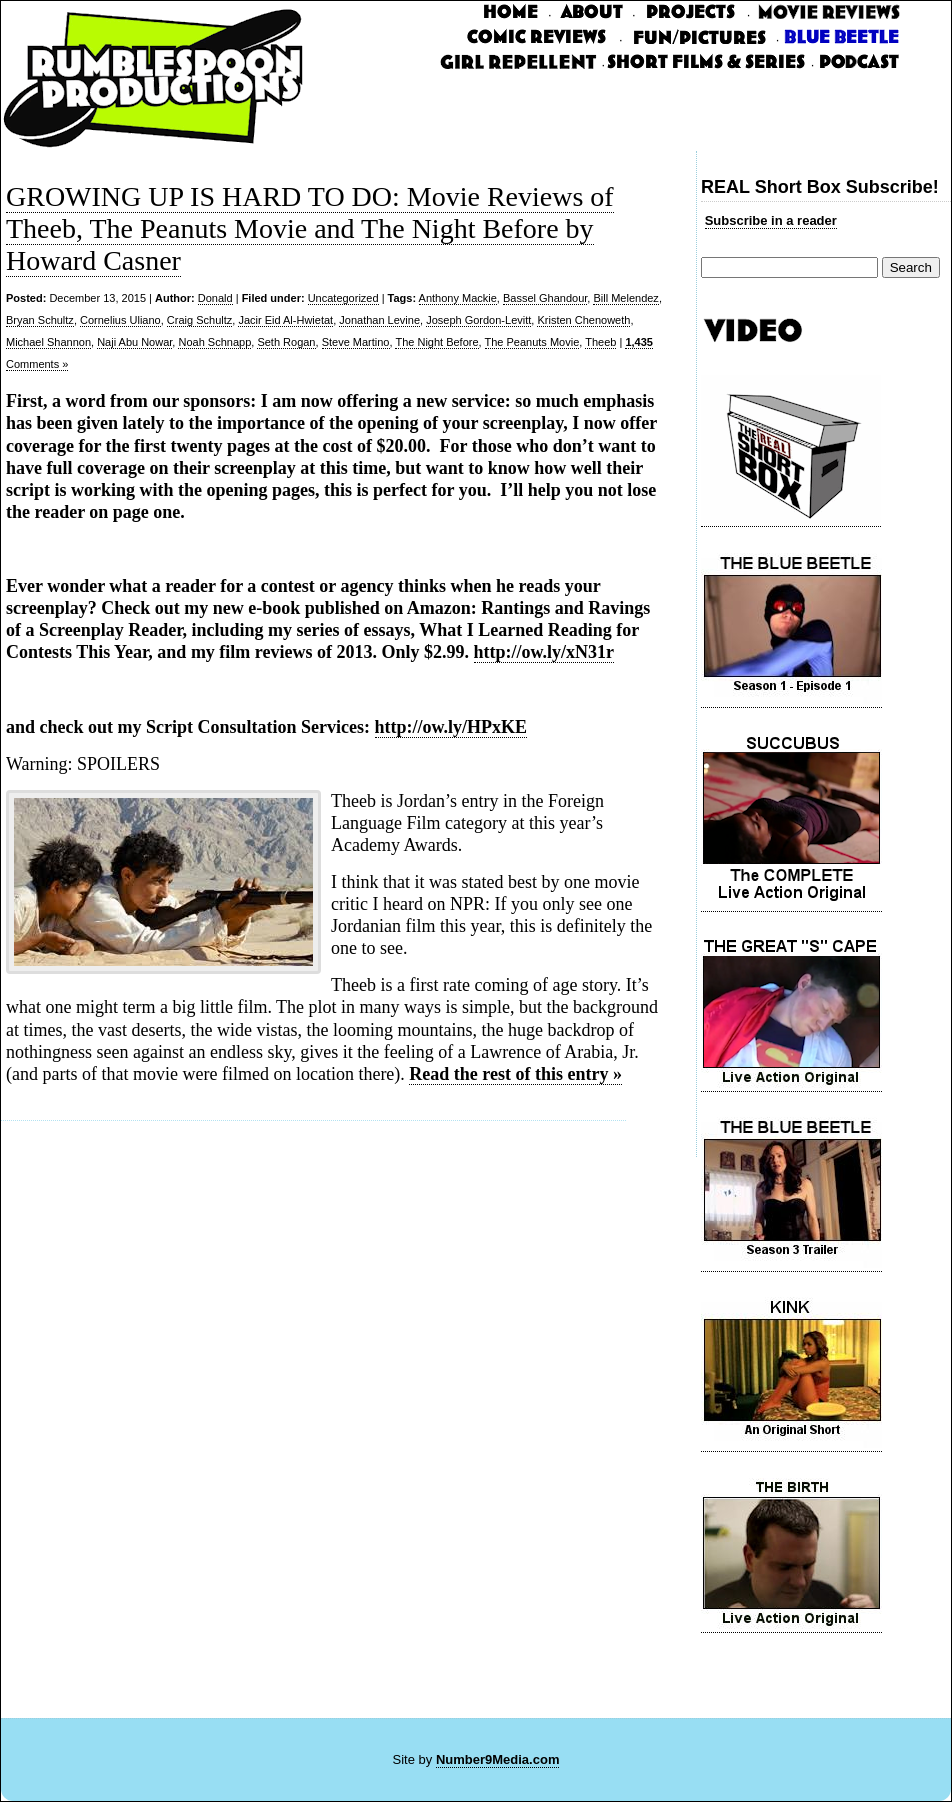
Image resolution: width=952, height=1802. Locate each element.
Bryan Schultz (40, 320)
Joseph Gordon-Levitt (478, 320)
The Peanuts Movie (532, 342)
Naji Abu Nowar (134, 342)
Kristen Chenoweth (583, 320)
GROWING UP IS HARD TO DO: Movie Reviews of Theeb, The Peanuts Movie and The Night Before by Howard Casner (310, 228)
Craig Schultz (199, 320)
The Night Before (436, 342)
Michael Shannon (48, 342)
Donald (215, 298)
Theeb (600, 342)
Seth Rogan (286, 342)
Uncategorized (343, 298)
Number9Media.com (498, 1759)
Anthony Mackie (458, 298)
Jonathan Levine (379, 320)
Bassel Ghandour (545, 298)
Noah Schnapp (214, 342)
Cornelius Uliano (120, 320)
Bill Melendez (625, 298)
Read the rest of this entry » (515, 1074)
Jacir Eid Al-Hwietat (285, 320)
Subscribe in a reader (771, 220)
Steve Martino (356, 342)
